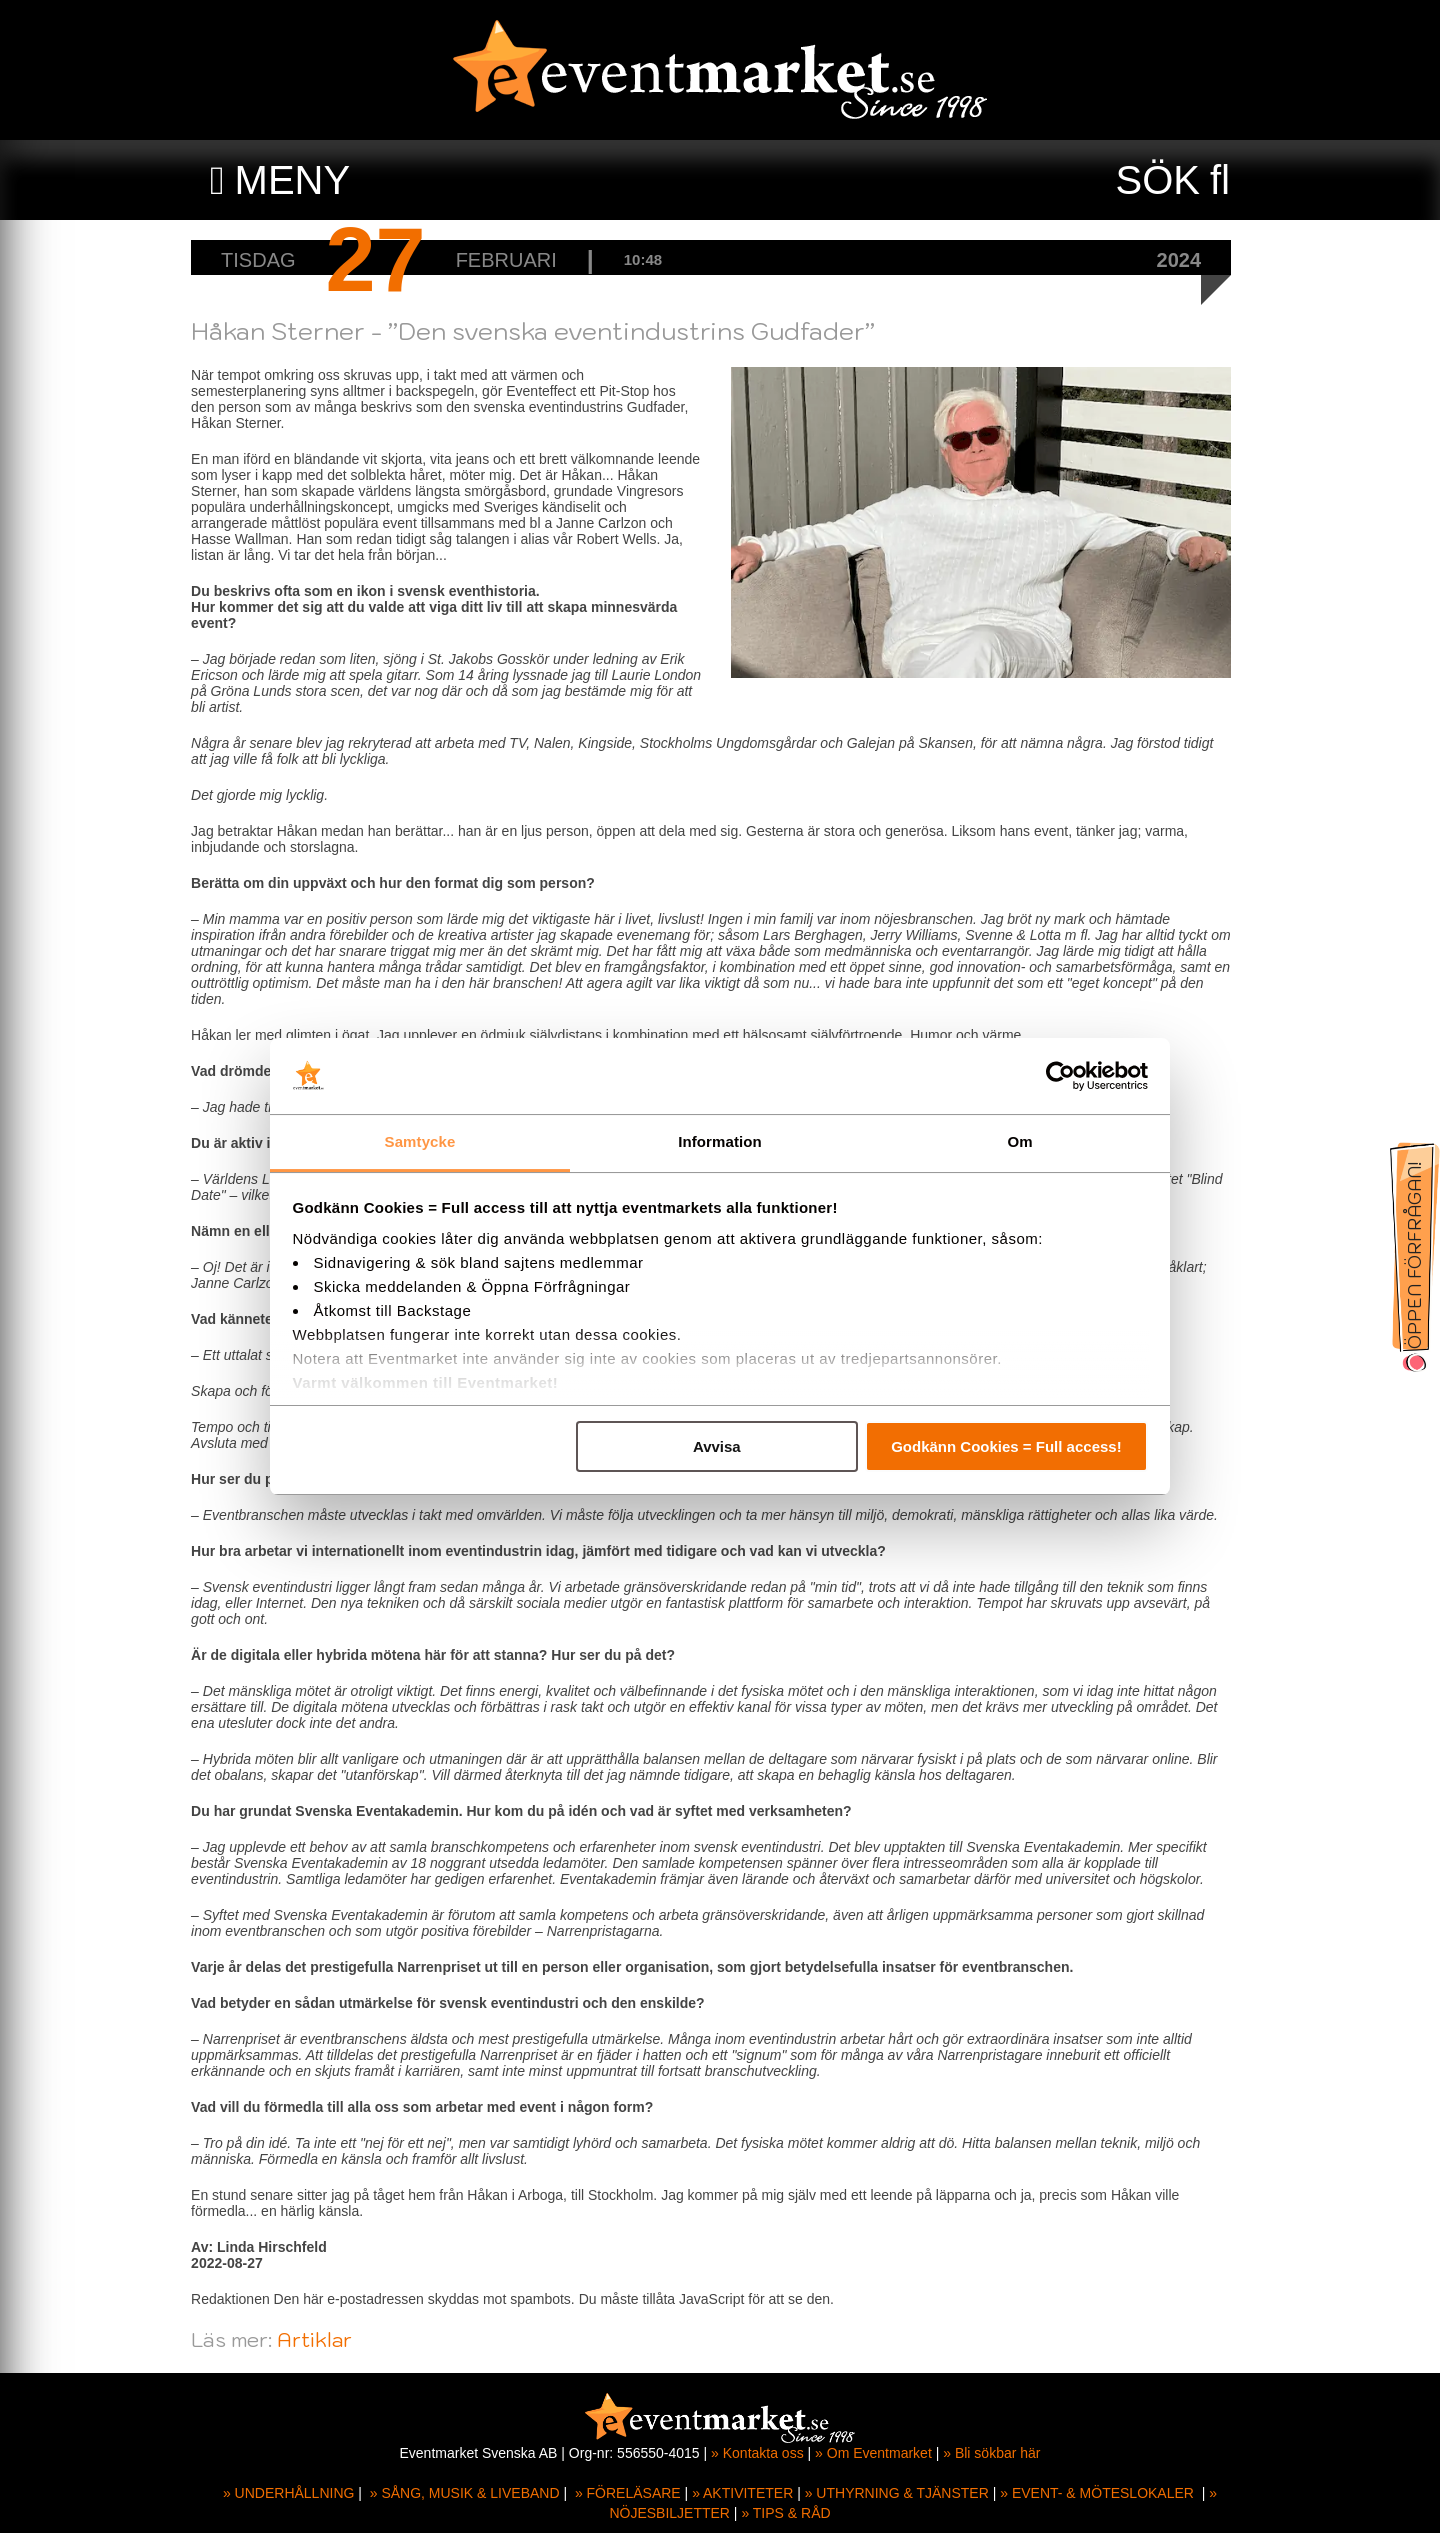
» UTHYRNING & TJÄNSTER (897, 2493)
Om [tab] (1019, 1141)
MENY (293, 180)
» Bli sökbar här (991, 2453)
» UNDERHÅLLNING (288, 2493)
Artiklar (323, 2340)
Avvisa (717, 1446)
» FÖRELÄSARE (628, 2493)
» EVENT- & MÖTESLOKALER (1097, 2493)
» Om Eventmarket (873, 2453)
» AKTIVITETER (742, 2493)
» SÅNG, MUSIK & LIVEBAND (465, 2493)
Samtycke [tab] (420, 1141)
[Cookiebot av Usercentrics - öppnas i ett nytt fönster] (1060, 1076)
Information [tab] (720, 1141)
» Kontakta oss (757, 2453)
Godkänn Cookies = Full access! (1006, 1446)
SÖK (1158, 180)
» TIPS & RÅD (785, 2513)
